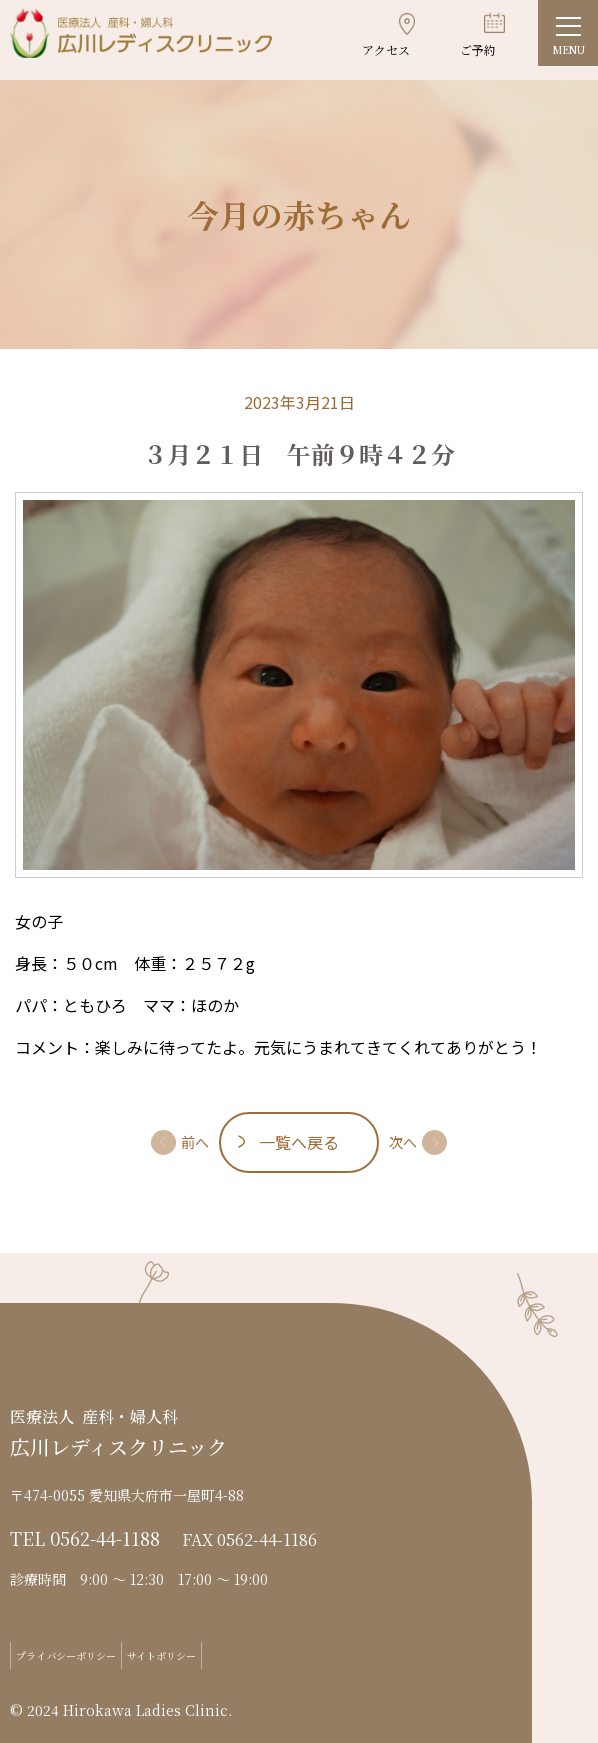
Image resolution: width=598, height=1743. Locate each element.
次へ (403, 1142)
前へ (195, 1142)
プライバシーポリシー (66, 1655)
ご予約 (478, 49)
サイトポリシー (161, 1655)
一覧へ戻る (299, 1142)
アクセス (386, 49)
